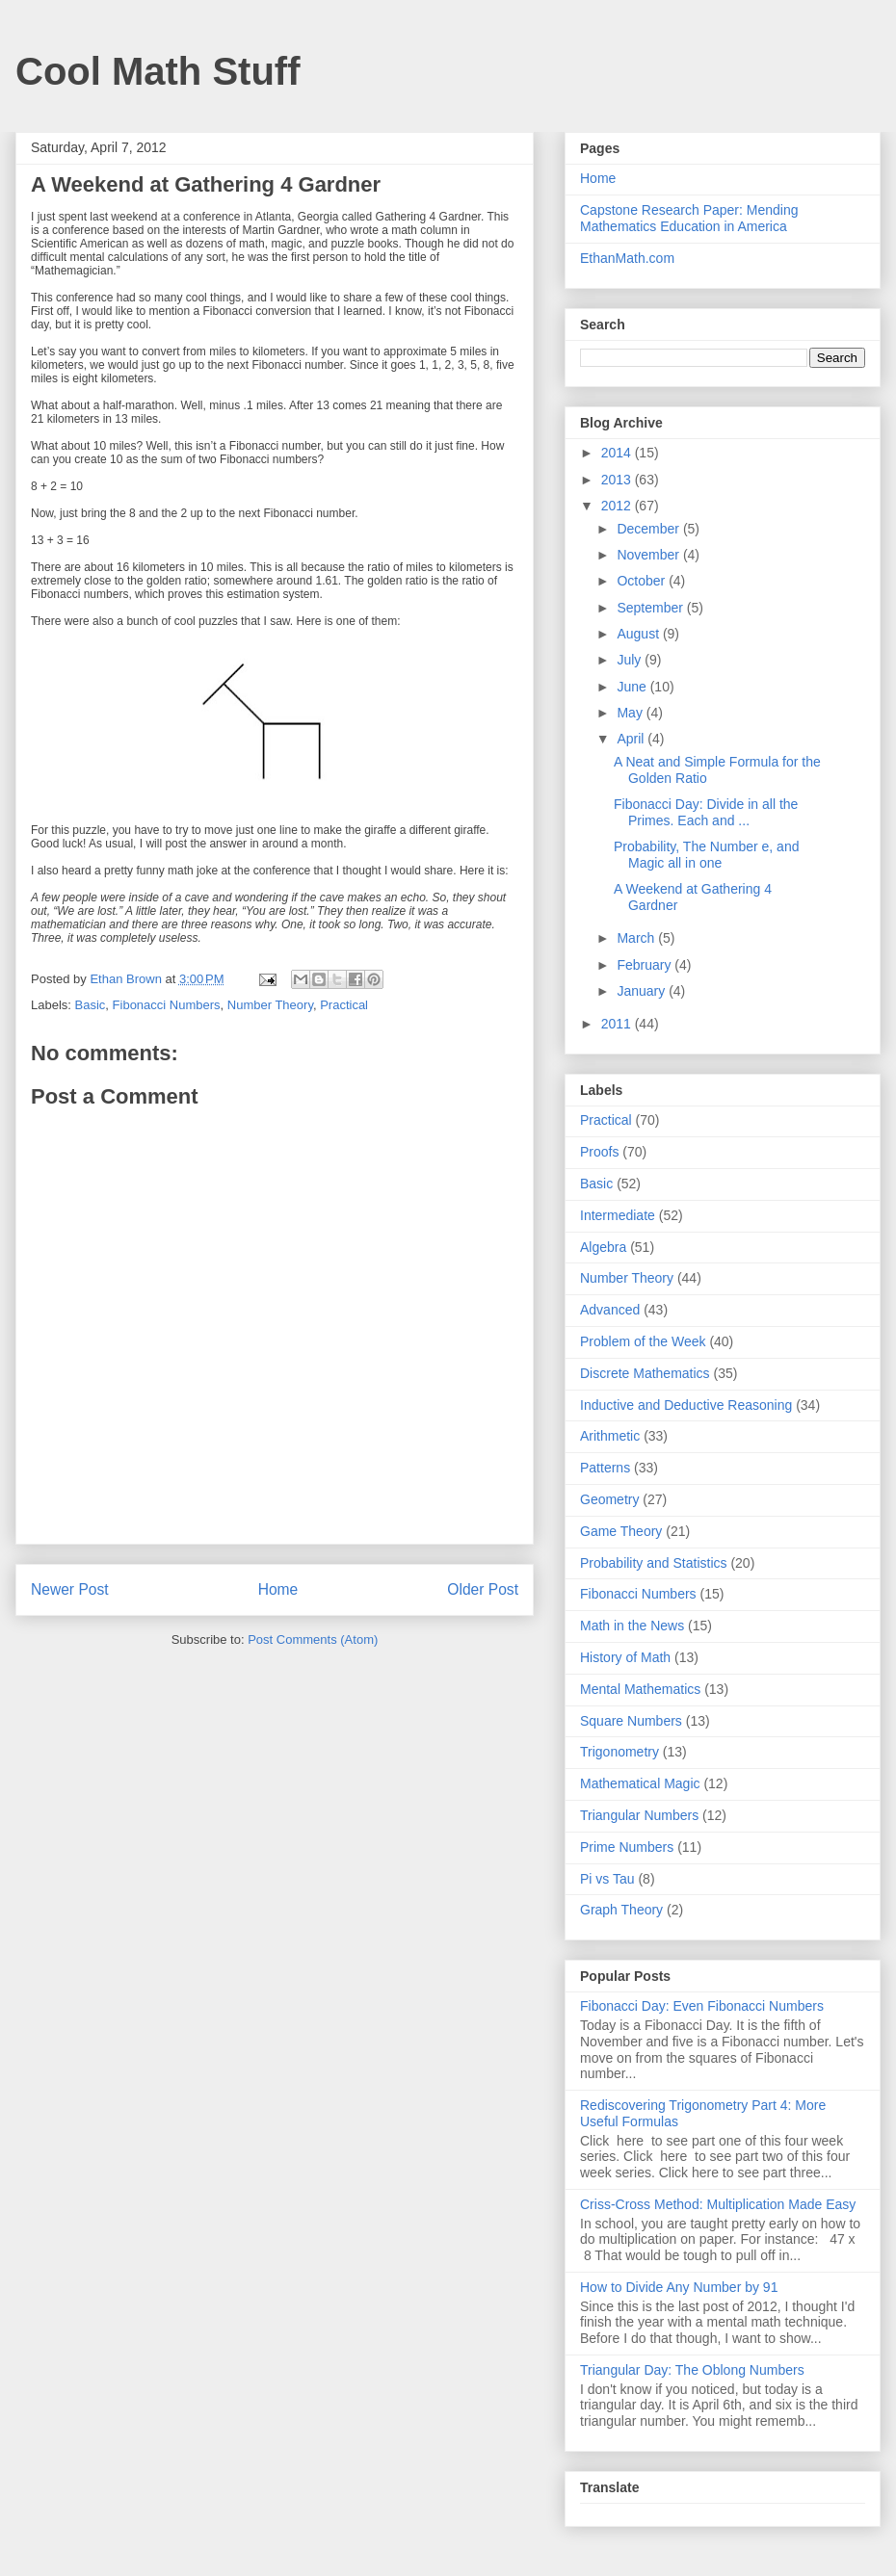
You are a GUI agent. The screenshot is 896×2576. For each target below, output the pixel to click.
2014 (618, 452)
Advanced (610, 1309)
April (632, 738)
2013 (618, 479)
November (649, 554)
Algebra (603, 1247)
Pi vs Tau (607, 1878)
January (643, 991)
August (639, 633)
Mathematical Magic (640, 1783)
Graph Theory (621, 1909)
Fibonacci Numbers (167, 1005)
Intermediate (617, 1215)
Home (278, 1589)
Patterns (605, 1467)
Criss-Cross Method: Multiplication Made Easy (718, 2204)
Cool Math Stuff (158, 71)
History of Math (625, 1657)
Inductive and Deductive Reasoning (686, 1405)
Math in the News (632, 1625)
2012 (618, 505)
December (649, 528)
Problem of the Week (642, 1341)
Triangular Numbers (639, 1815)
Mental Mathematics (640, 1689)
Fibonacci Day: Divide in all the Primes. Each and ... (706, 812)
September (651, 607)
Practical (344, 1005)
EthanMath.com (627, 258)
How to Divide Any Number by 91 (678, 2287)
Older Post (482, 1589)
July (631, 659)
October (643, 580)
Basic (90, 1005)
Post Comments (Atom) (313, 1639)
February (645, 965)
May (631, 712)
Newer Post (70, 1589)
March (637, 938)
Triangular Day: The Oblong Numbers (692, 2370)
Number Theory (270, 1005)
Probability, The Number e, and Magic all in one (706, 855)
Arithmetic (610, 1436)
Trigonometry (619, 1751)
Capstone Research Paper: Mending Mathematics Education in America (689, 218)
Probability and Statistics (653, 1563)
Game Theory (621, 1531)
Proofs (599, 1151)
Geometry (609, 1499)
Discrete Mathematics (645, 1373)
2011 (618, 1023)
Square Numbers (631, 1721)
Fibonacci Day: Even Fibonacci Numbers (702, 2006)
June (633, 686)
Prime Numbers (626, 1847)
